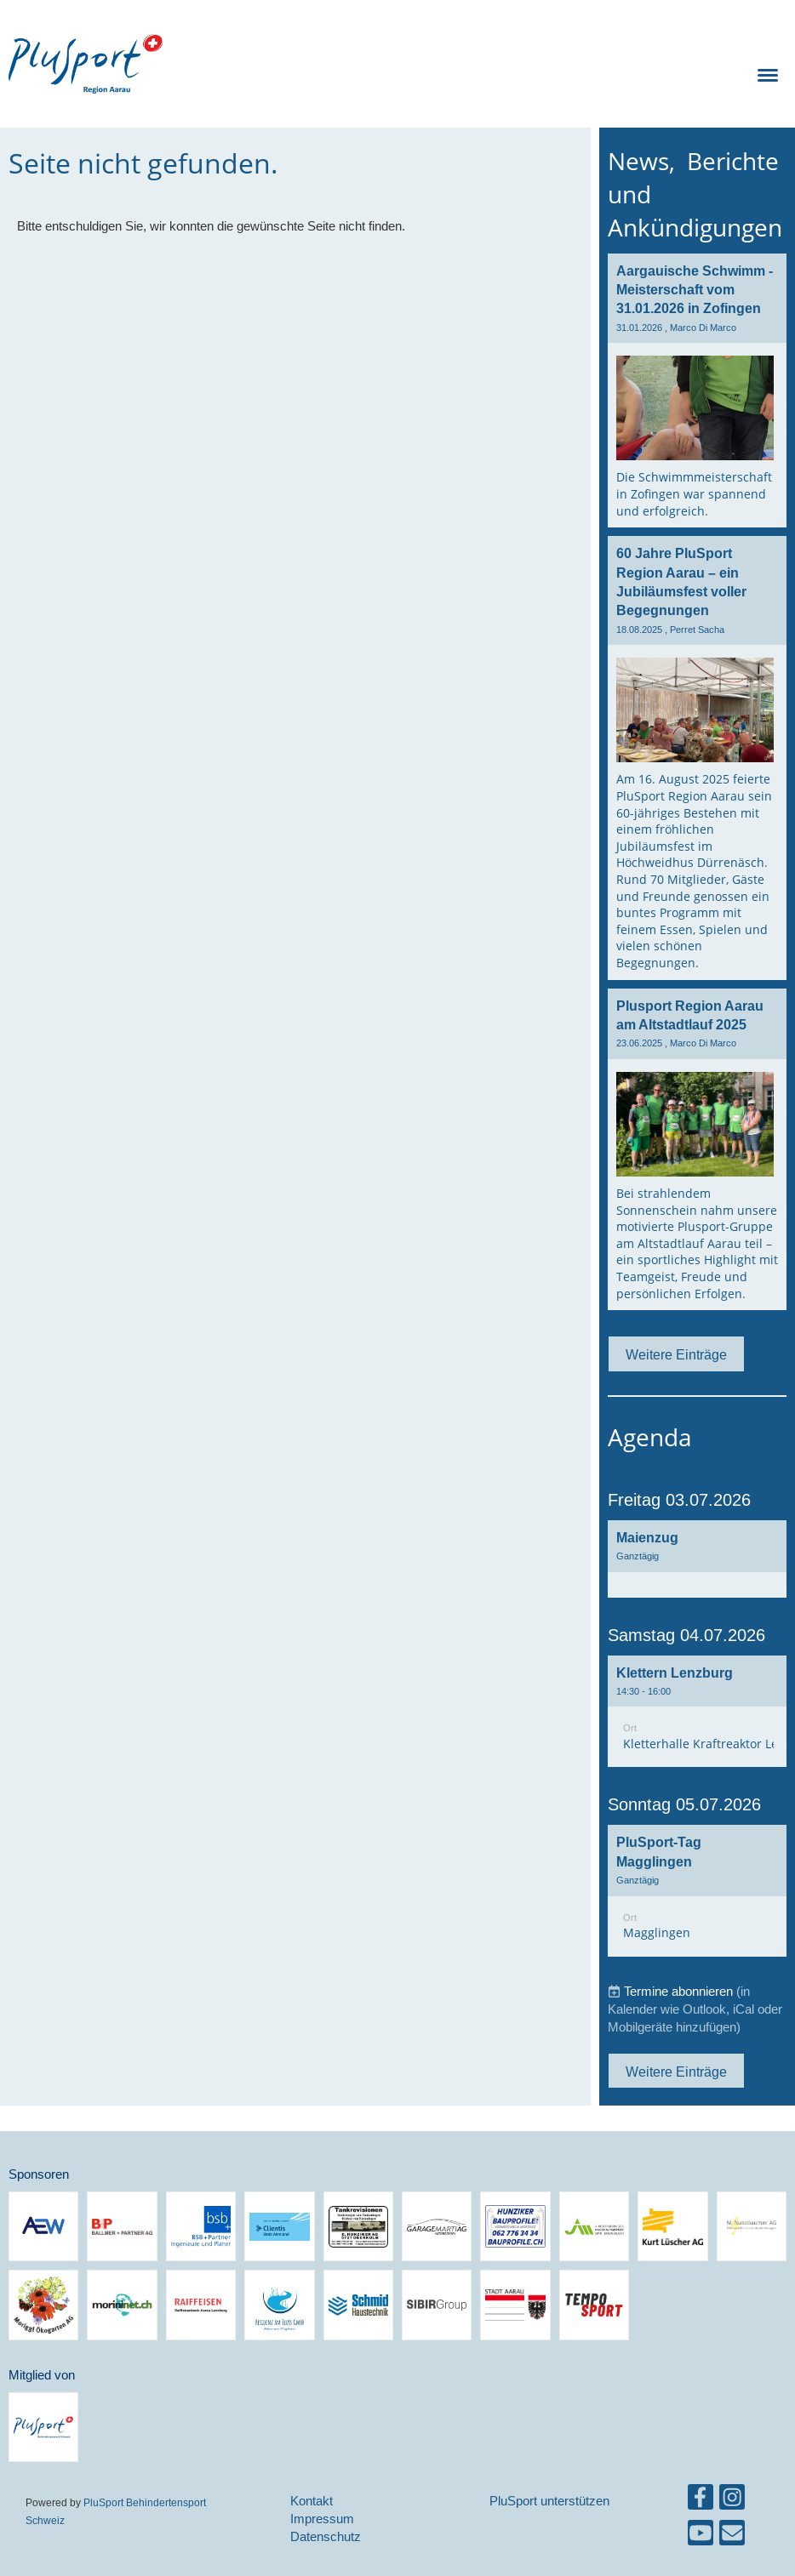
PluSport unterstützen (549, 2500)
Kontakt (311, 2500)
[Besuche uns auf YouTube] (700, 2536)
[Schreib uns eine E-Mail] (732, 2536)
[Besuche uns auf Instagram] (732, 2501)
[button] (697, 1559)
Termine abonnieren (678, 1991)
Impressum (322, 2518)
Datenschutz (325, 2536)
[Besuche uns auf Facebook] (700, 2501)
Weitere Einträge (676, 1354)
